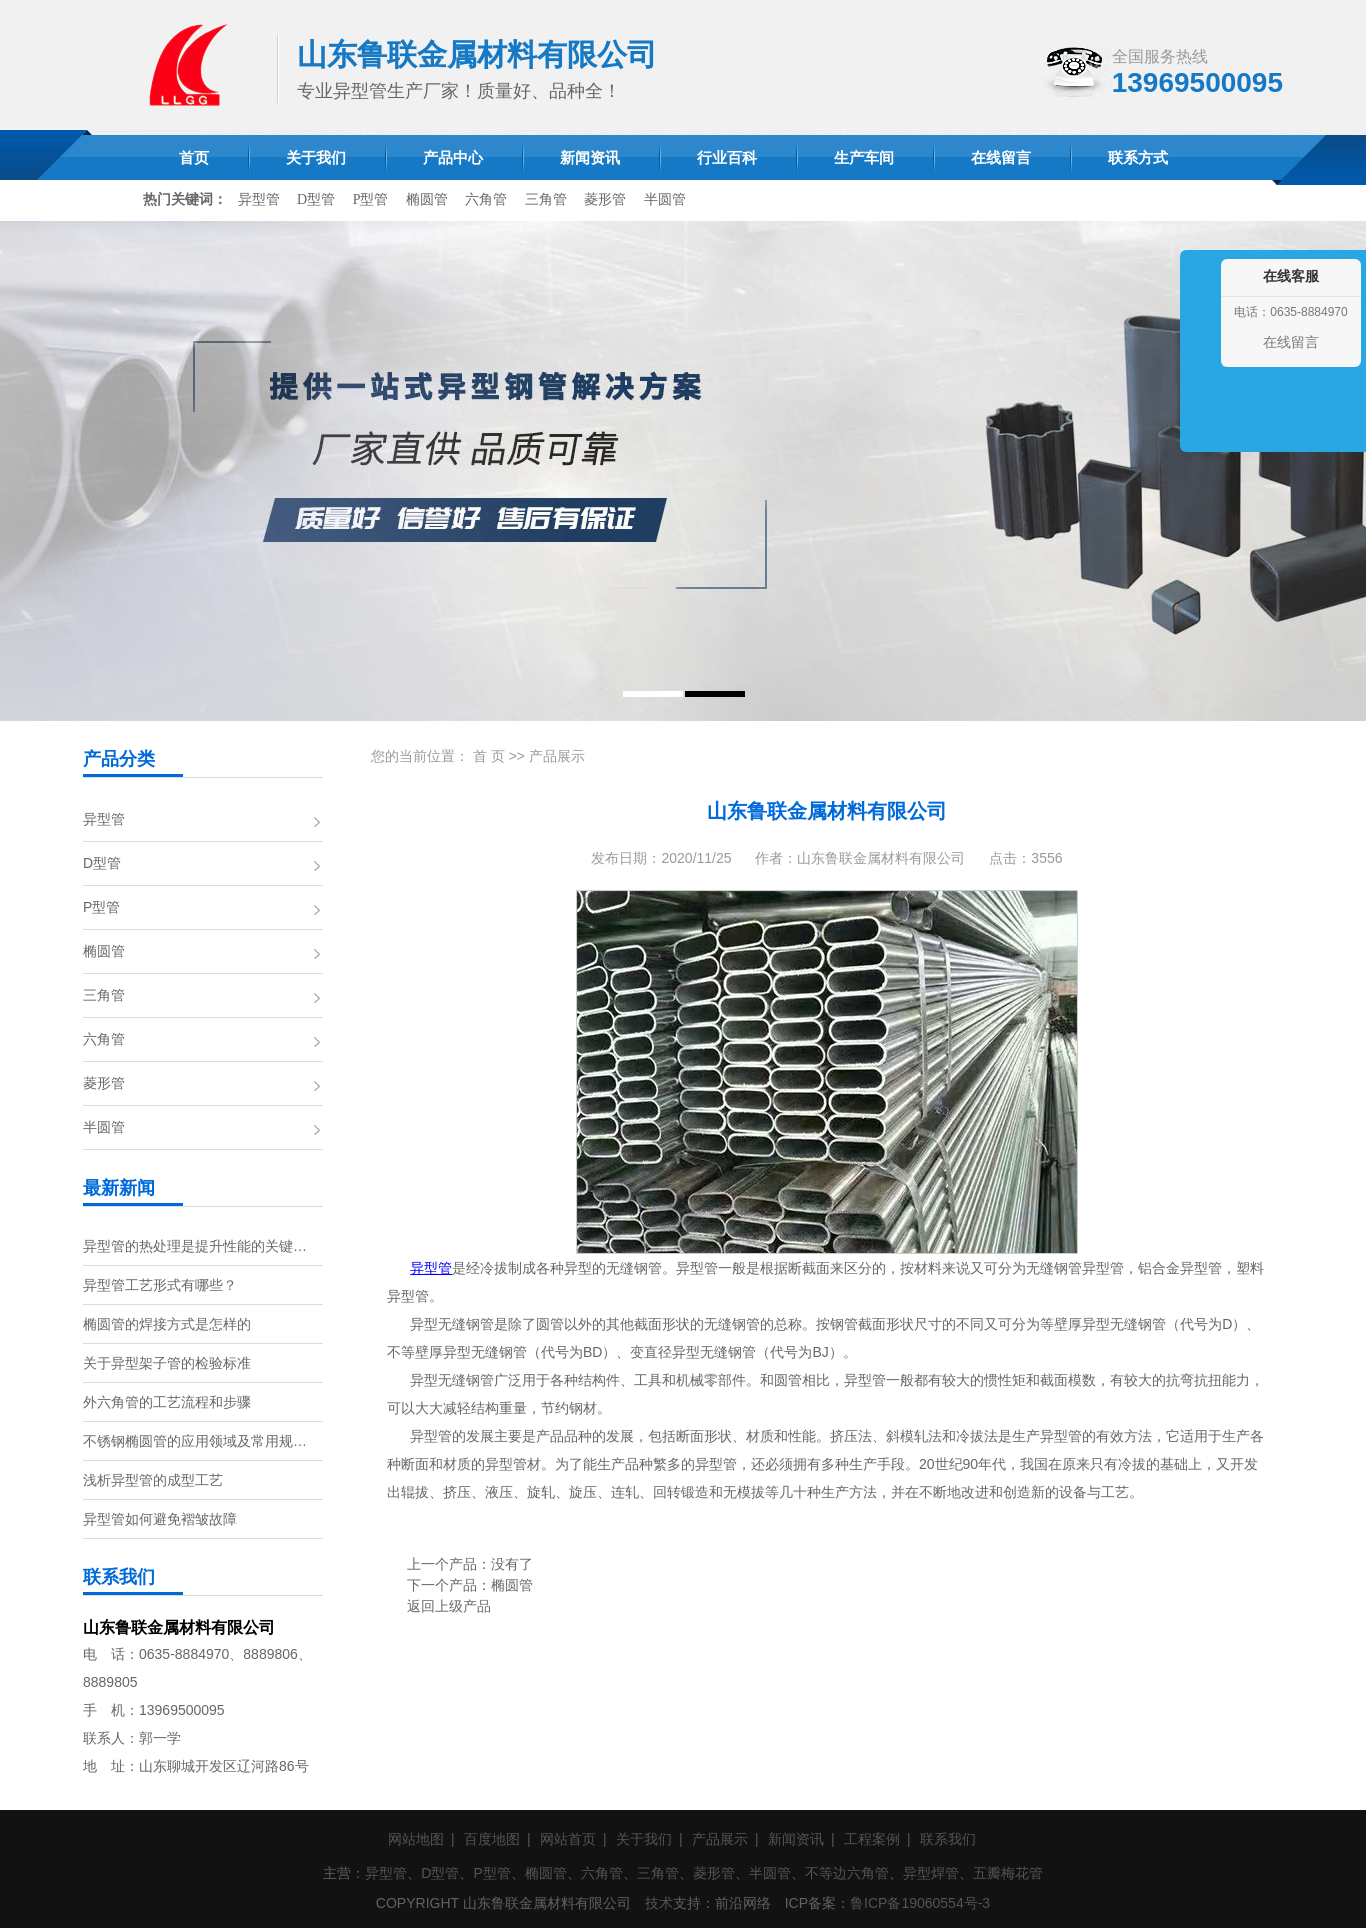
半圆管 (665, 199)
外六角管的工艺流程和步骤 (167, 1402)
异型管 (259, 199)
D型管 (316, 199)
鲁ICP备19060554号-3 (920, 1903)
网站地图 (416, 1839)
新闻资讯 (796, 1839)
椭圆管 (427, 199)
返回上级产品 (449, 1606)
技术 (659, 1903)
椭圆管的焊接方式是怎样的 (167, 1324)
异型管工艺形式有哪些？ (160, 1285)
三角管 (546, 199)
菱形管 (605, 199)
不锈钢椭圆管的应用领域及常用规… (195, 1441)
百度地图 (492, 1839)
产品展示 (557, 756)
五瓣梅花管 (1008, 1873)
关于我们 (644, 1839)
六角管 (486, 199)
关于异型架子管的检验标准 (167, 1363)
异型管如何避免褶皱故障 (160, 1519)
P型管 (371, 199)
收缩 (1198, 372)
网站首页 (568, 1839)
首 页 (489, 756)
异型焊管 (931, 1873)
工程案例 (872, 1839)
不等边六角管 (847, 1873)
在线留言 (1291, 342)
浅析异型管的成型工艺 (153, 1480)
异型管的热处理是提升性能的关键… (195, 1246)
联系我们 (948, 1839)
